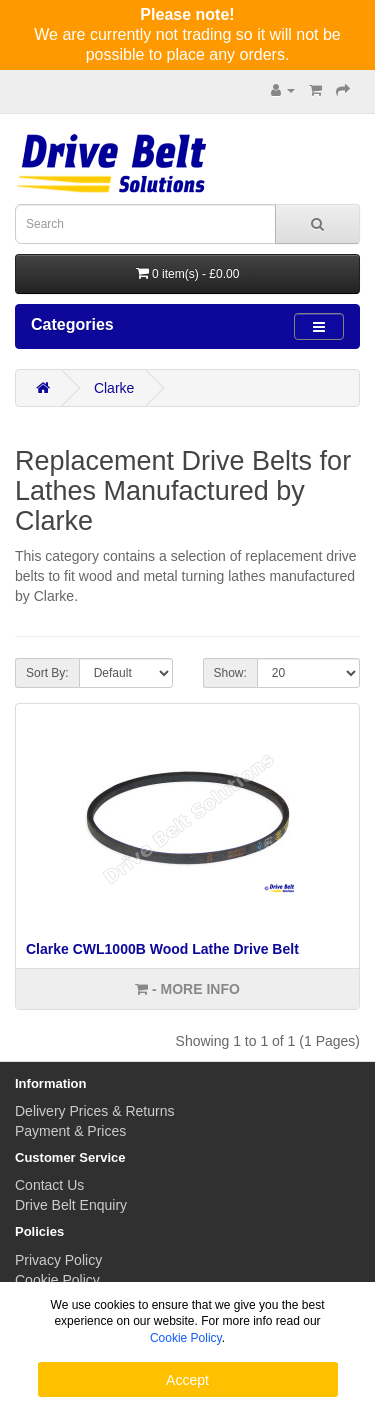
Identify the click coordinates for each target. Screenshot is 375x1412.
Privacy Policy (58, 1260)
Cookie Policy (57, 1280)
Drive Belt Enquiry (71, 1205)
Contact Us (49, 1185)
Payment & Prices (70, 1131)
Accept (187, 1380)
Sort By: (47, 673)
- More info (187, 989)
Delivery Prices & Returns (95, 1111)
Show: (230, 673)
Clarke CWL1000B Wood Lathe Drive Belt (162, 949)
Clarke (114, 388)
